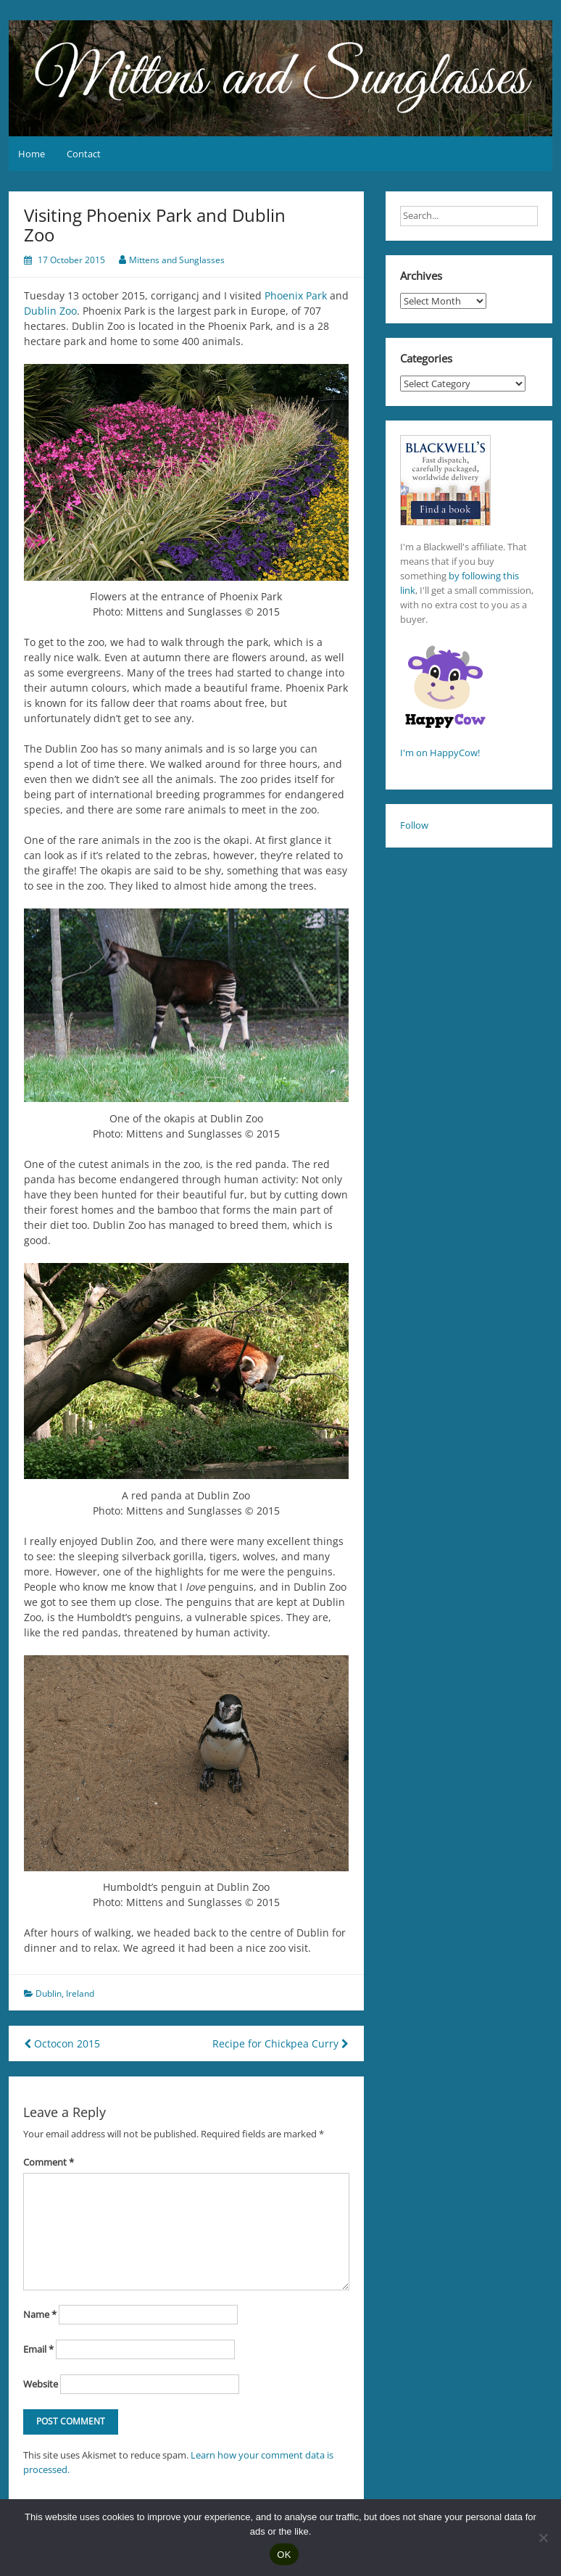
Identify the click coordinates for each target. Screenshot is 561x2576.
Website (40, 2383)
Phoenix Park (296, 295)
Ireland (80, 1993)
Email (38, 2349)
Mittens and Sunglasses (177, 260)
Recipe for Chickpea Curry (280, 2043)
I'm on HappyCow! (440, 752)
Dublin (49, 1993)
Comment (48, 2162)
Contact (84, 153)
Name (40, 2314)
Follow (414, 825)
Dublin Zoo (50, 311)
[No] (543, 2537)
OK (284, 2554)
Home (31, 153)
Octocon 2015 (62, 2043)
